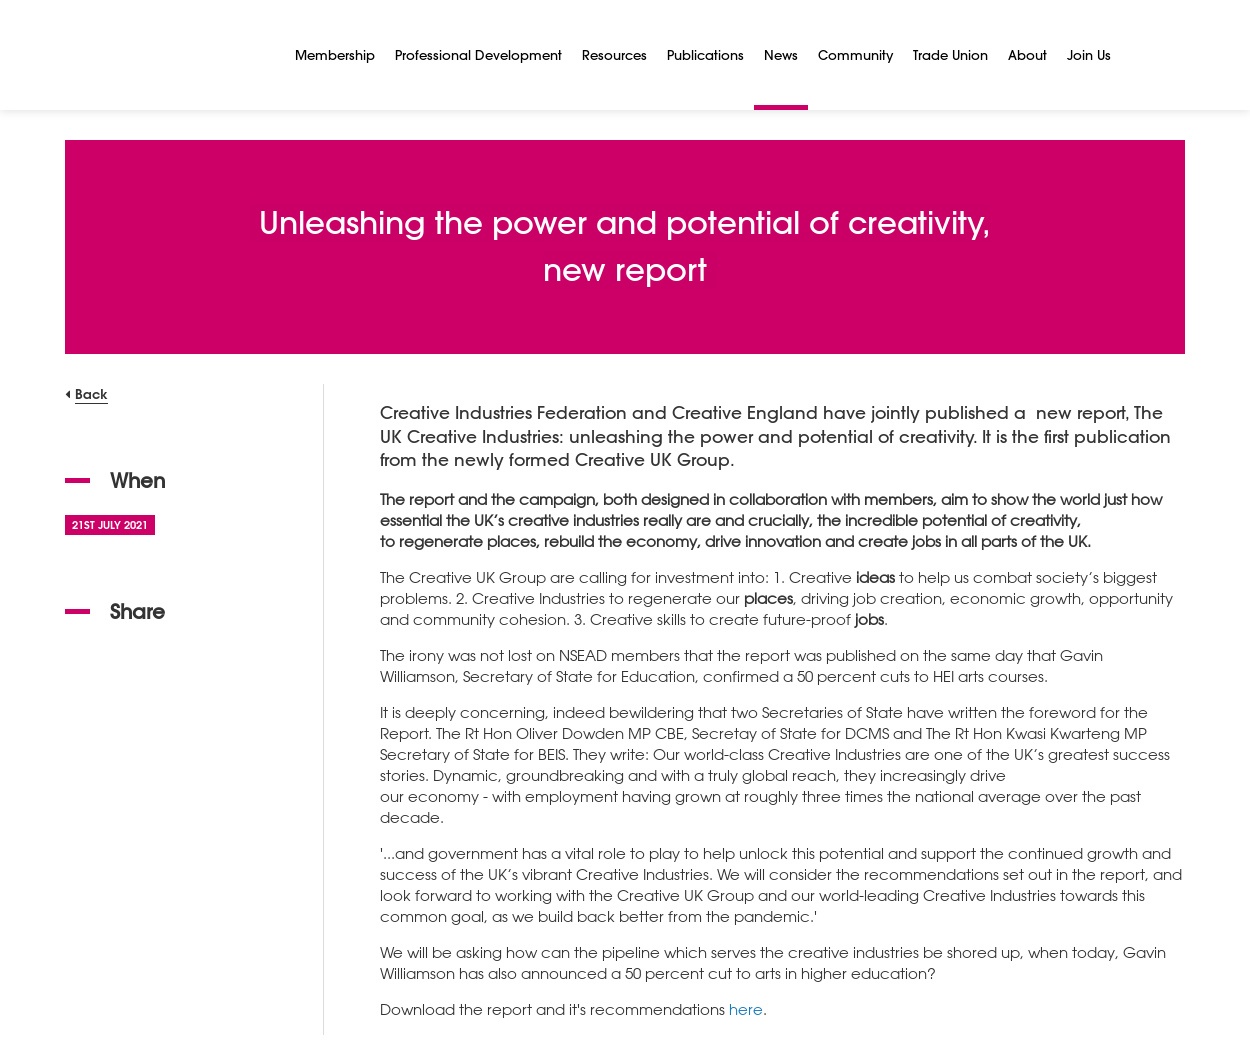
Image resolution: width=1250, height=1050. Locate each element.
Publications (705, 54)
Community (855, 54)
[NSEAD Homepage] (165, 55)
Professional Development (478, 54)
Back (91, 393)
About (1027, 54)
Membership (335, 54)
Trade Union (950, 54)
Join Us (1089, 54)
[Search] (1145, 55)
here (746, 1009)
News (781, 54)
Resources (614, 54)
